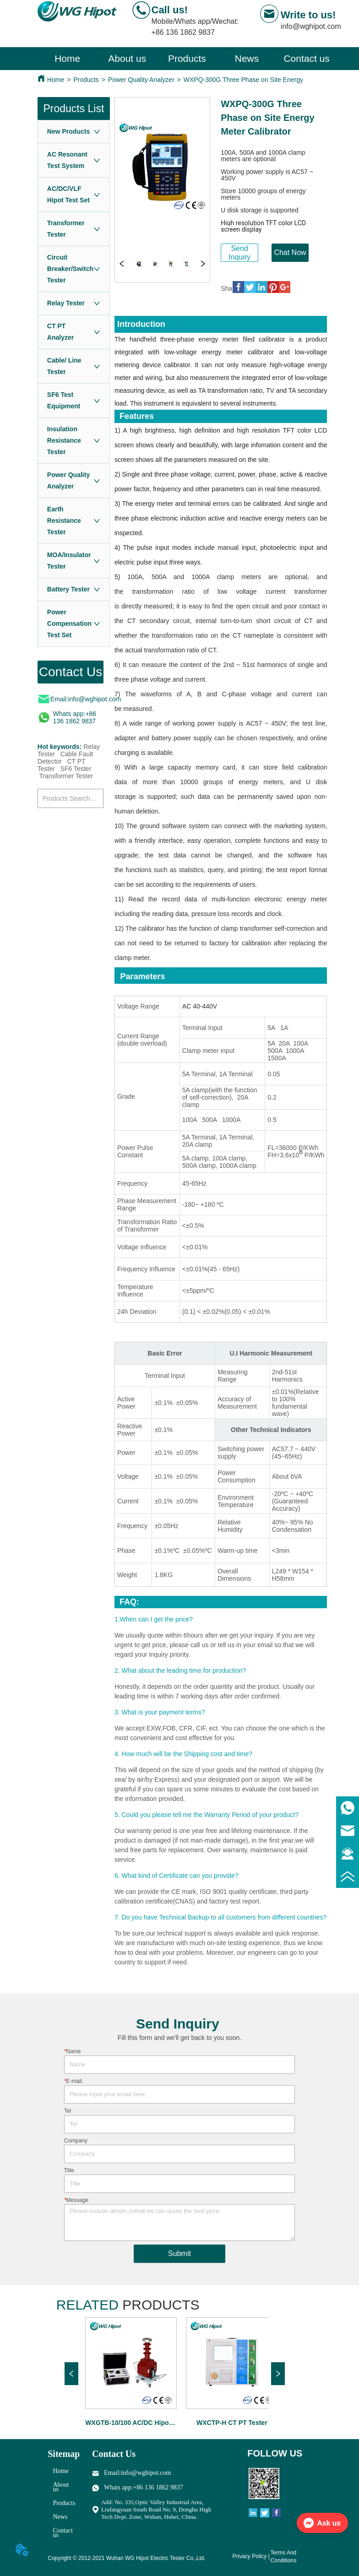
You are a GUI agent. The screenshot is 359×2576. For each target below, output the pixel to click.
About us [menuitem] (127, 58)
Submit (179, 2253)
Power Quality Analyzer (141, 79)
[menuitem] (187, 58)
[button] (187, 58)
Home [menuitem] (67, 58)
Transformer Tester (65, 776)
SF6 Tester (75, 768)
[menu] (187, 58)
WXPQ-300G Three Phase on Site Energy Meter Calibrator (267, 79)
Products (85, 79)
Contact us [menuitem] (306, 58)
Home (55, 79)
